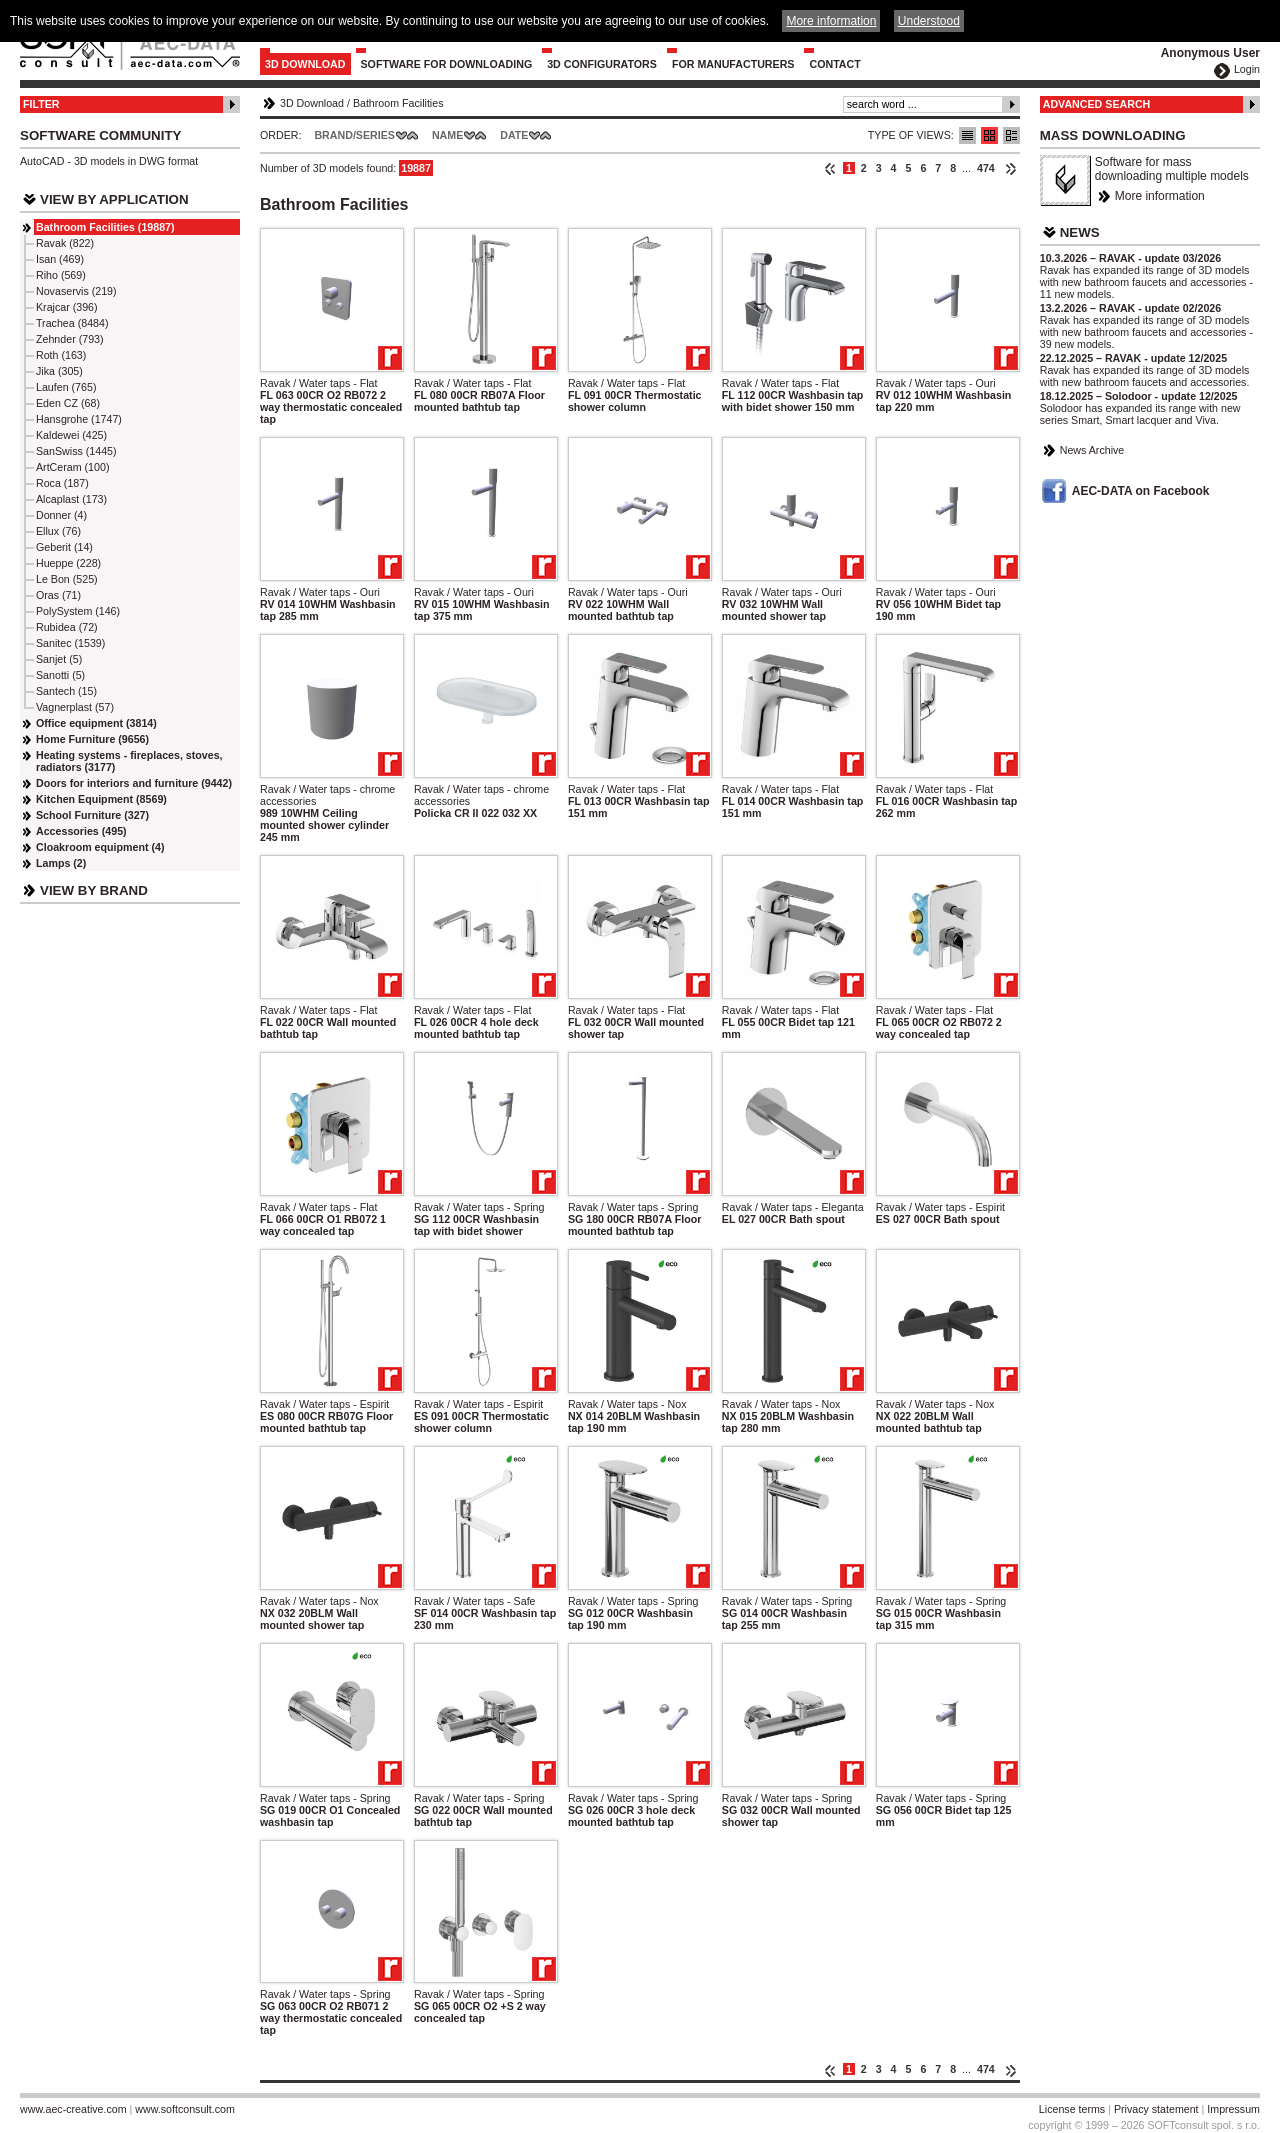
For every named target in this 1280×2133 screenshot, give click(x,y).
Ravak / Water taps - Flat (318, 383)
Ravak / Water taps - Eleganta (793, 1207)
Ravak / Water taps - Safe (475, 1601)
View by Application (114, 199)
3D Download (305, 64)
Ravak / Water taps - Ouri (936, 383)
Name (447, 135)
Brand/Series (354, 135)
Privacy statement (1156, 2109)
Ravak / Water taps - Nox (627, 1404)
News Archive (1092, 450)
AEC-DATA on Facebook (1141, 491)
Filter (41, 104)
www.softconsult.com (185, 2109)
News (1080, 232)
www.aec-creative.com (73, 2109)
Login (1247, 69)
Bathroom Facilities (398, 103)
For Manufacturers (733, 64)
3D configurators (602, 64)
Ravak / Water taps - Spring (479, 1207)
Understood (929, 21)
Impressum (1233, 2109)
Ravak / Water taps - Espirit (940, 1207)
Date (514, 135)
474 (986, 168)
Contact (834, 64)
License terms (1072, 2109)
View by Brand (94, 890)
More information (1160, 196)
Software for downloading (447, 64)
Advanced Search (1097, 104)
